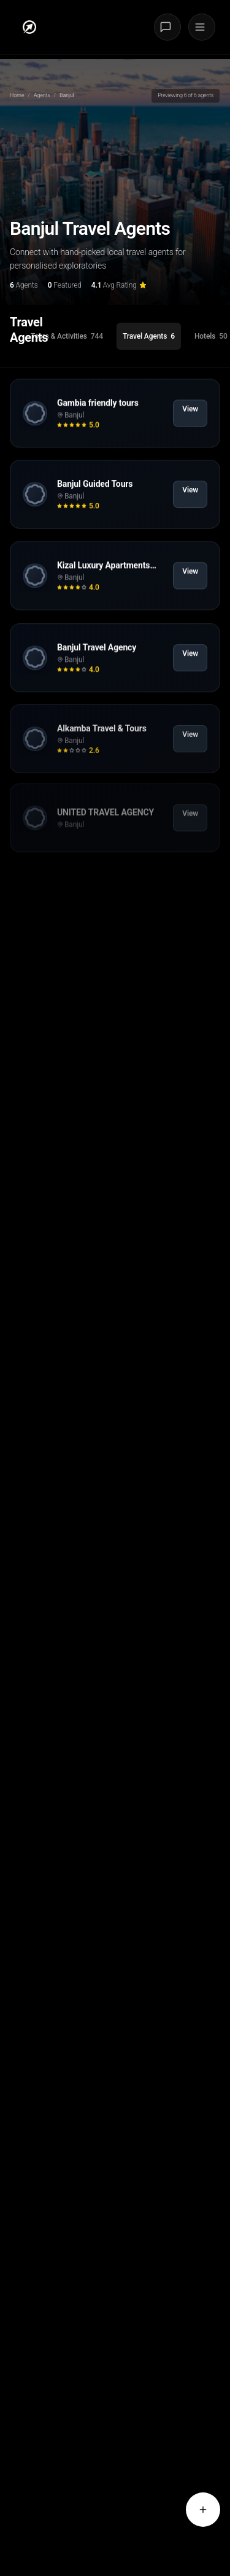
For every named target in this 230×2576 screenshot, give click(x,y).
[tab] (67, 336)
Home (17, 95)
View (190, 418)
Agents (42, 95)
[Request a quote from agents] (203, 2509)
